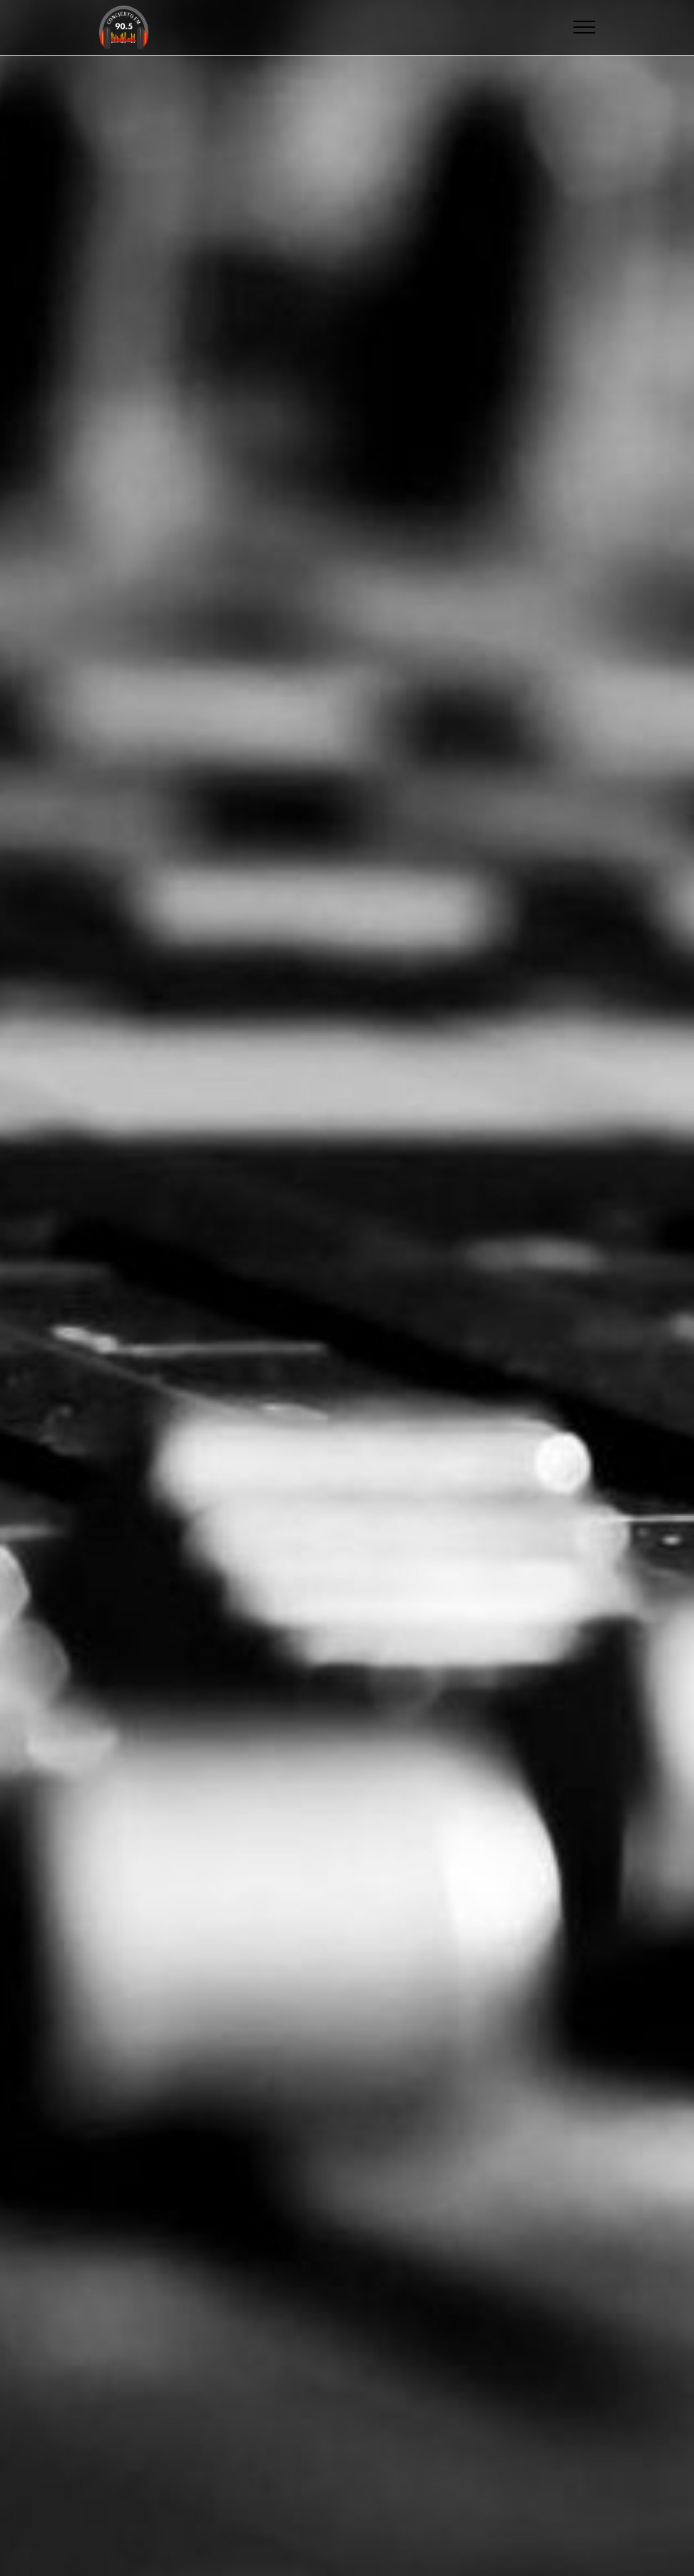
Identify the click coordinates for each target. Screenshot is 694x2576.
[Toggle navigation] (584, 27)
